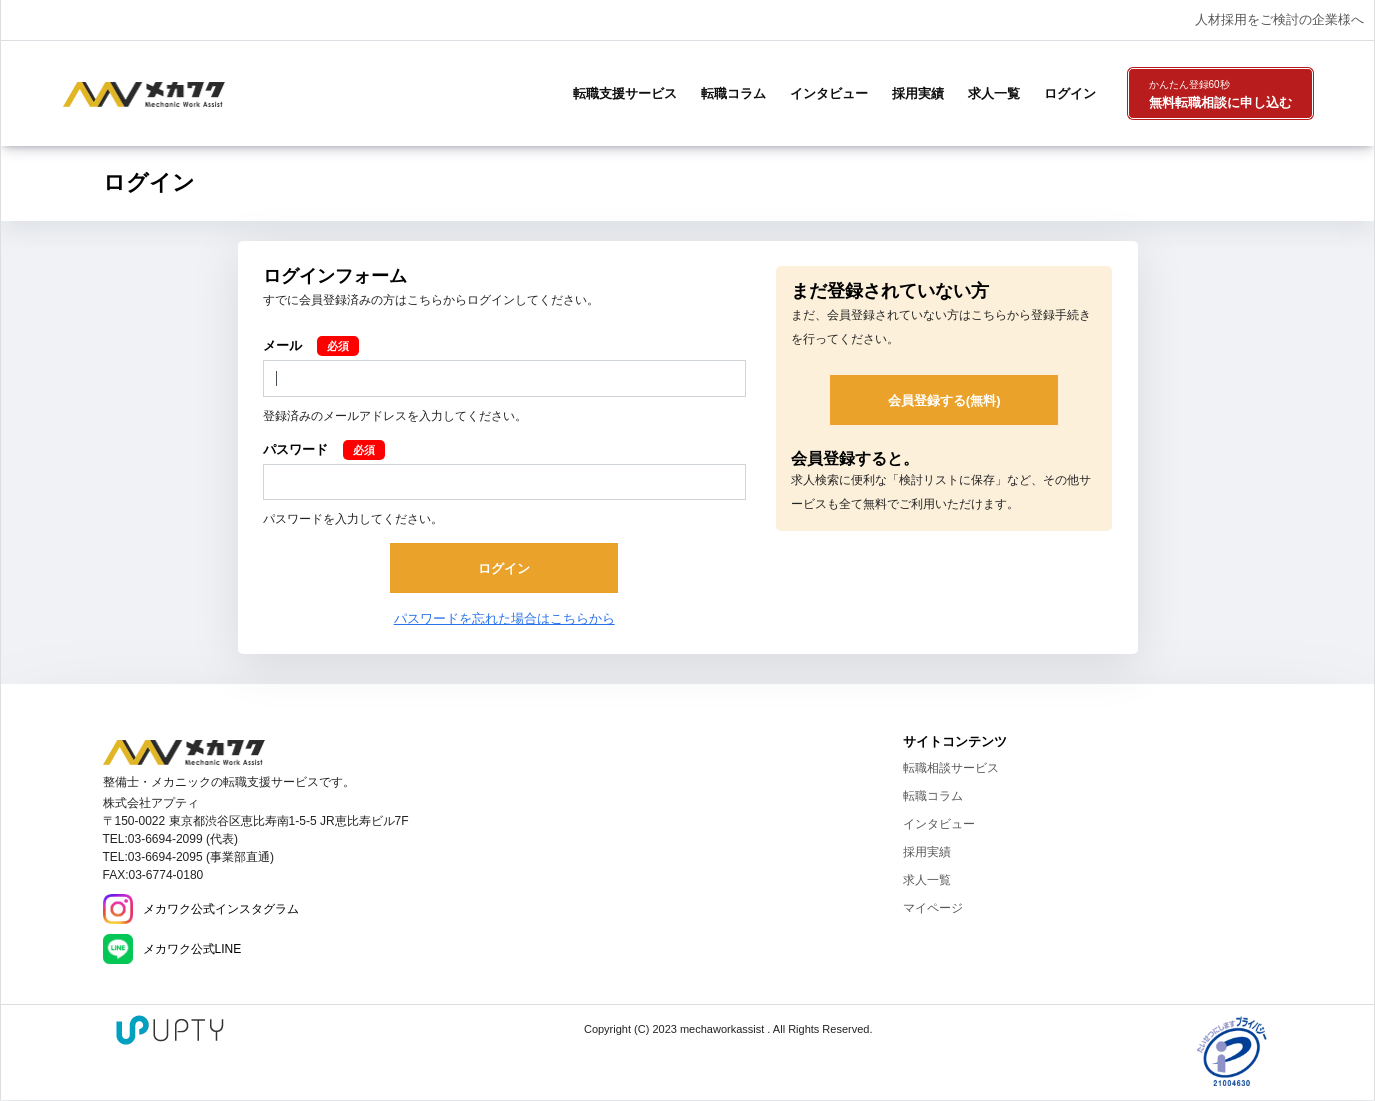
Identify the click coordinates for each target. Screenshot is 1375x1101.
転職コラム (733, 93)
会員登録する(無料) (944, 400)
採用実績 (918, 93)
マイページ (933, 908)
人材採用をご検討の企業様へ (1279, 19)
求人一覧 (994, 93)
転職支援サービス (625, 93)
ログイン (1070, 93)
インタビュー (829, 93)
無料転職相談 (1220, 95)
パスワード (295, 449)
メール (282, 345)
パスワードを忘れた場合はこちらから (504, 618)
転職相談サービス (951, 768)
